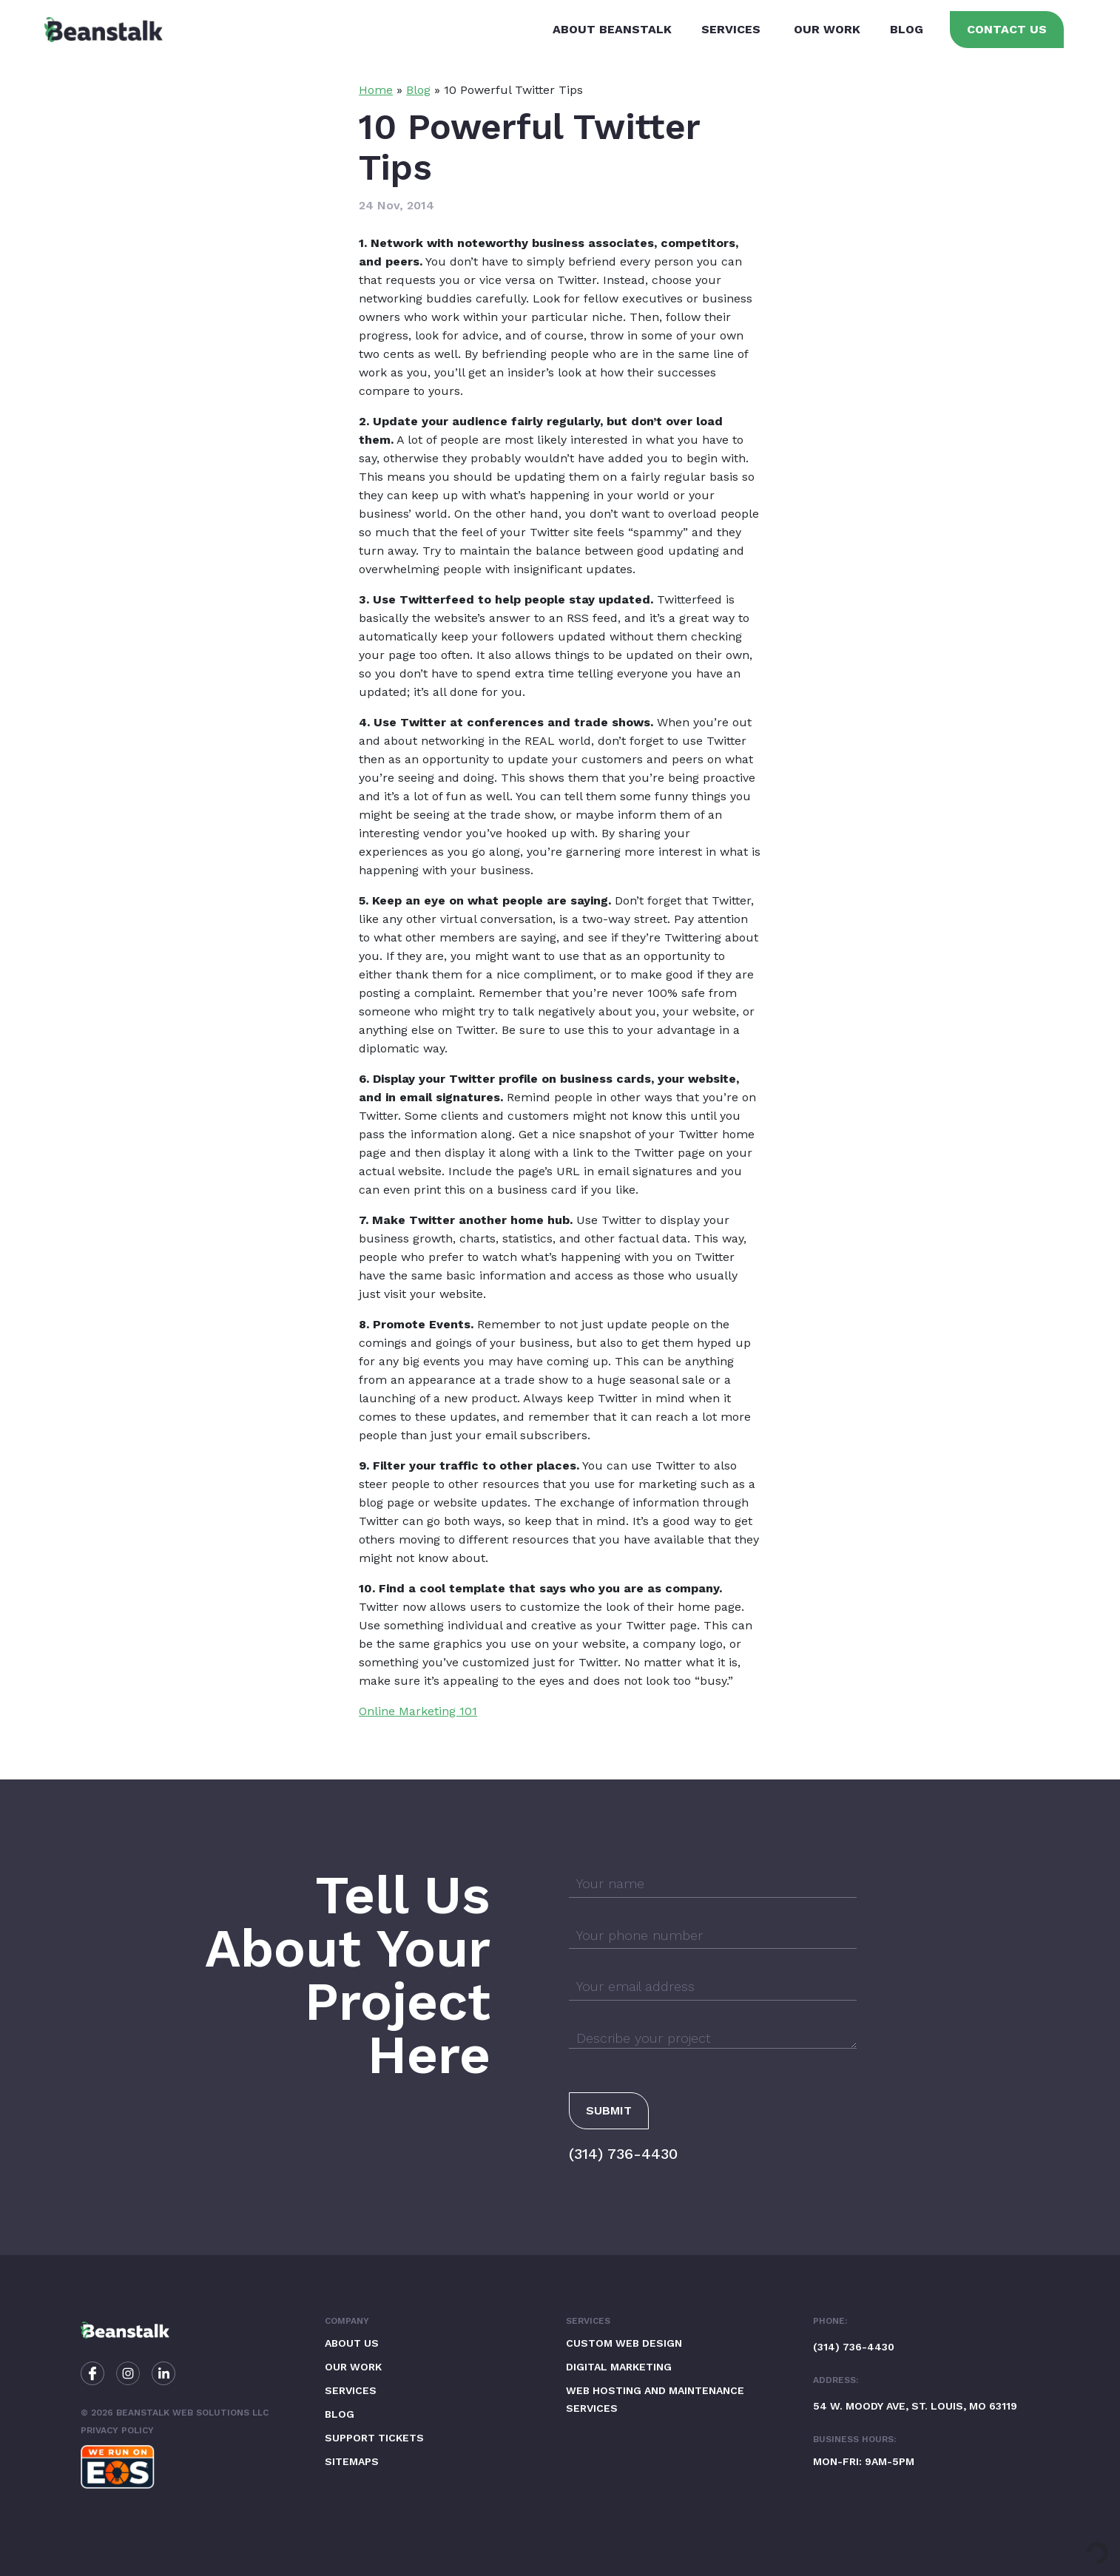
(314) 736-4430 (623, 2154)
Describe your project (643, 2038)
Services (730, 29)
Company (347, 2321)
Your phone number (639, 1935)
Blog (906, 29)
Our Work (827, 29)
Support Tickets (374, 2438)
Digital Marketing (619, 2367)
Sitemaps (352, 2461)
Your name (610, 1883)
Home (376, 90)
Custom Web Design (624, 2343)
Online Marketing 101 (418, 1711)
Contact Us (1007, 29)
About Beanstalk (612, 29)
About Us (352, 2343)
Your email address (635, 1986)
